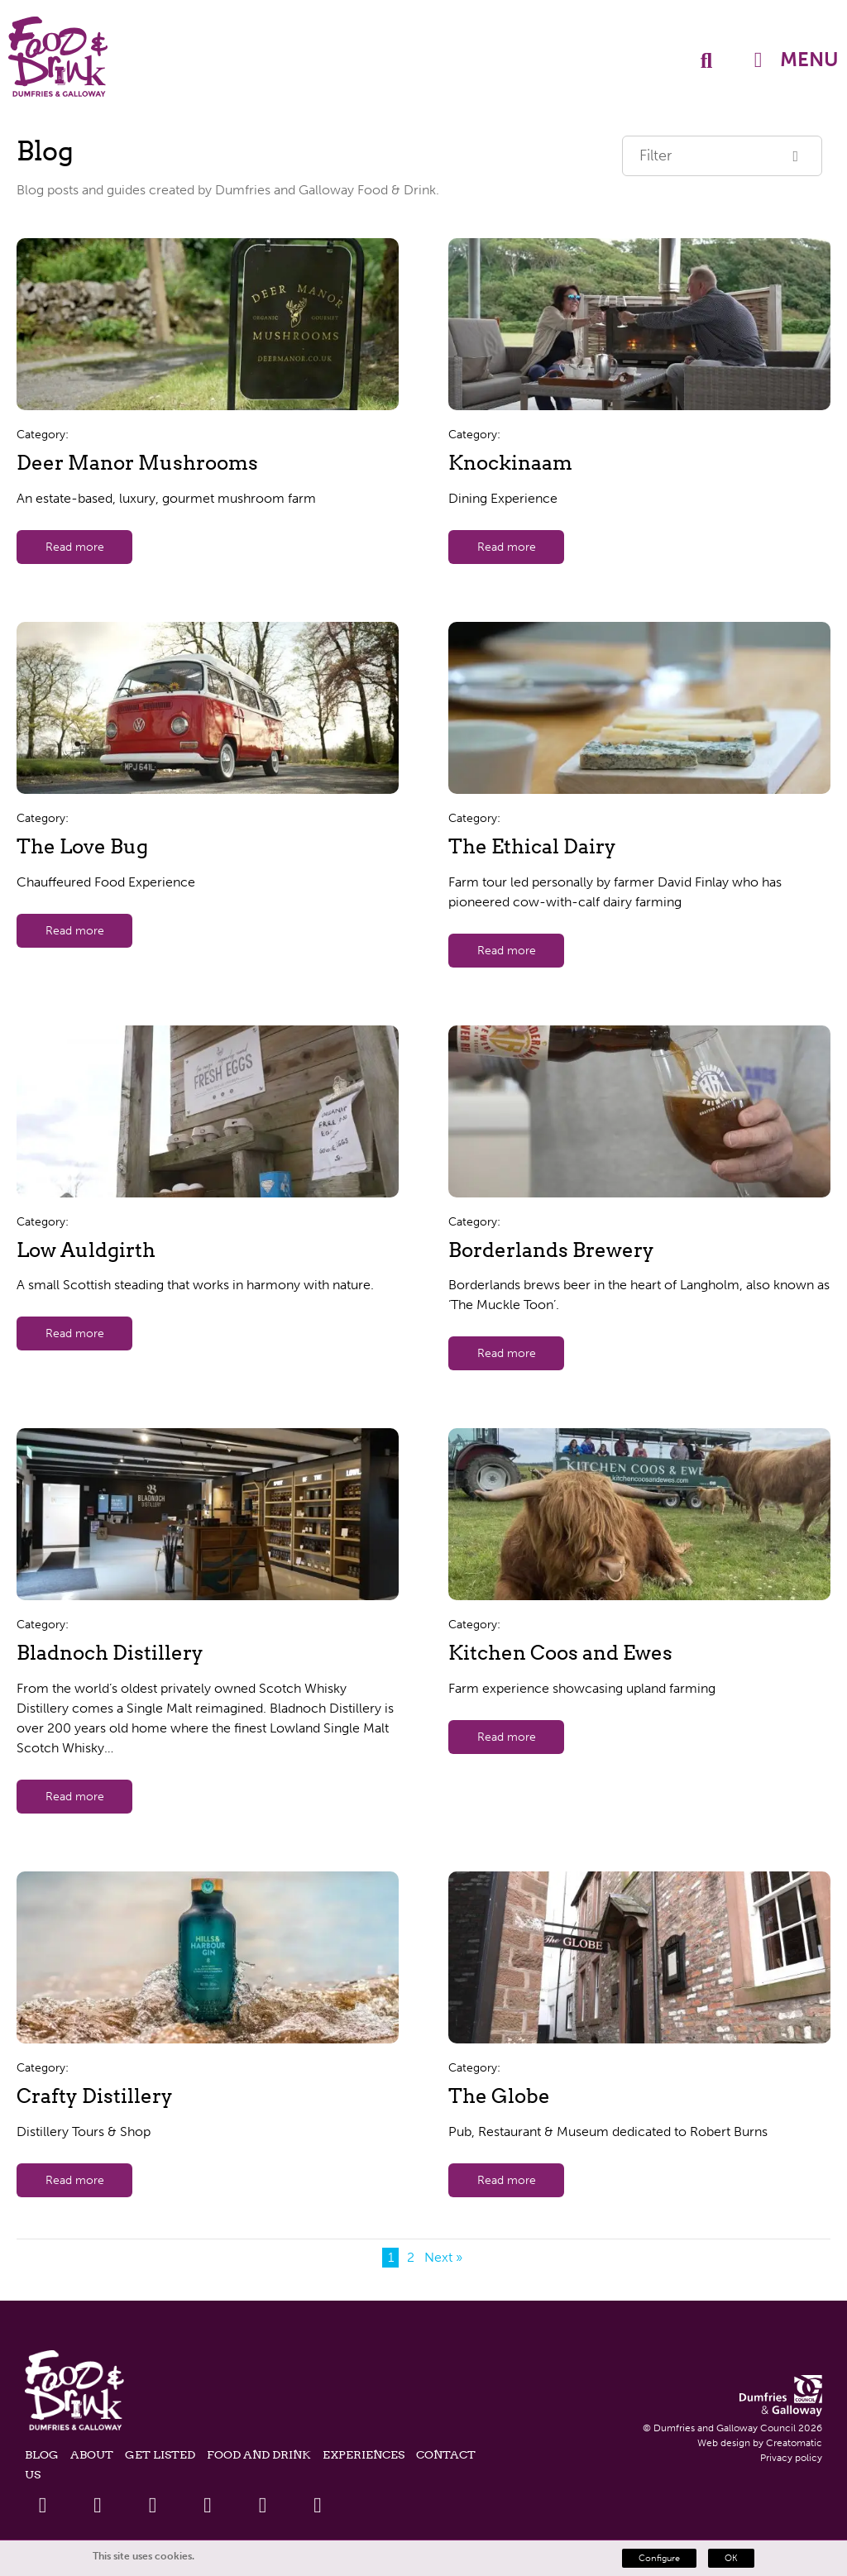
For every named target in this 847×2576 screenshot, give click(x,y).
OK (731, 2558)
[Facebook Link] (42, 2505)
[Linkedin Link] (152, 2505)
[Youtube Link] (208, 2505)
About (91, 2454)
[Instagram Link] (262, 2505)
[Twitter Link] (98, 2505)
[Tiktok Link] (318, 2505)
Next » (443, 2257)
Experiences (363, 2454)
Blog (42, 2454)
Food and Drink (259, 2454)
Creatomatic (794, 2443)
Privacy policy (791, 2458)
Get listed (160, 2454)
